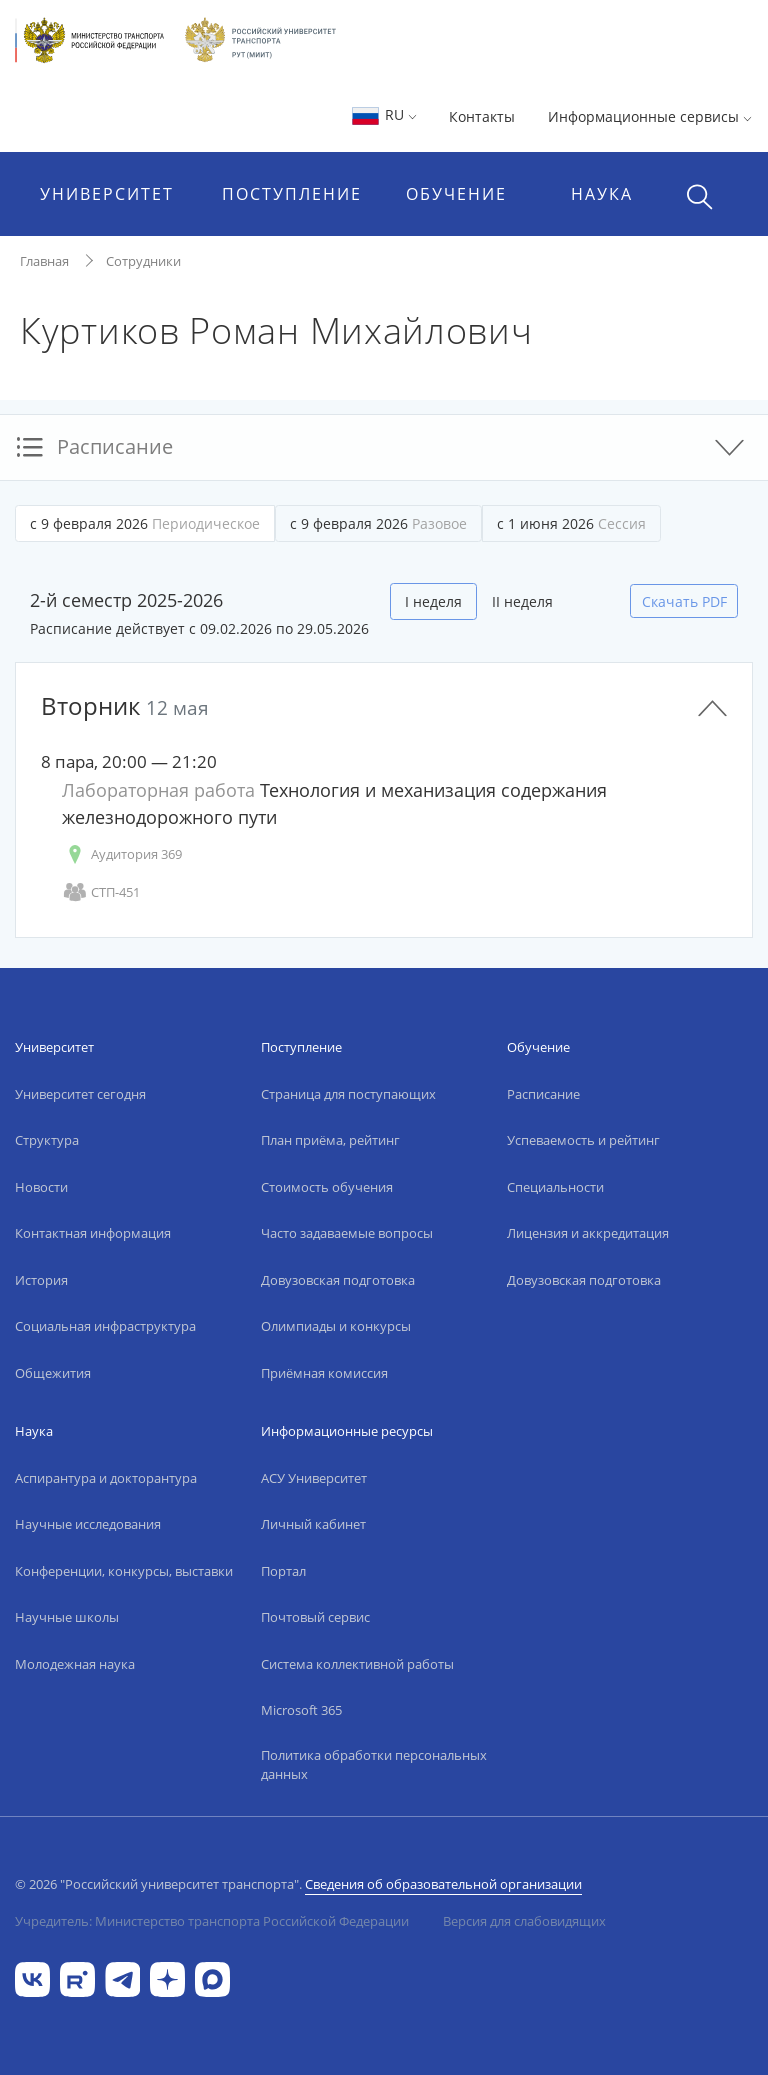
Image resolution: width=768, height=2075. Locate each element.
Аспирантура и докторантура (106, 1478)
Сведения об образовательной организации (443, 1884)
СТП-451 (101, 892)
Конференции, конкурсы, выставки (124, 1571)
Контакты (482, 116)
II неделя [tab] (522, 601)
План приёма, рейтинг (330, 1140)
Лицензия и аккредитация (588, 1233)
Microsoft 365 (301, 1710)
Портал (283, 1571)
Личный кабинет (313, 1524)
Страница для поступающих (348, 1094)
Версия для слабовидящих (524, 1921)
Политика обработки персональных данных (374, 1765)
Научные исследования (88, 1524)
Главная (44, 261)
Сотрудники (143, 261)
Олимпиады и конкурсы (336, 1326)
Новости (41, 1187)
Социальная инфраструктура (105, 1326)
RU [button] (383, 114)
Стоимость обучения (327, 1187)
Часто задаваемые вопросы (347, 1233)
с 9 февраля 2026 (145, 523)
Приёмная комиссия (324, 1373)
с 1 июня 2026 (571, 523)
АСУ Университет (314, 1478)
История (41, 1280)
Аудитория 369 (122, 854)
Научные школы (67, 1617)
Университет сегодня (80, 1094)
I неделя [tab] (433, 601)
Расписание (543, 1094)
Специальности (555, 1187)
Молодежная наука (75, 1664)
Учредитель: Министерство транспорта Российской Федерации (212, 1921)
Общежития (53, 1373)
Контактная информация (93, 1233)
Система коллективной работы (357, 1664)
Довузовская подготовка (338, 1280)
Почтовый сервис (315, 1617)
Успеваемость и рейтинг (583, 1140)
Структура (47, 1140)
